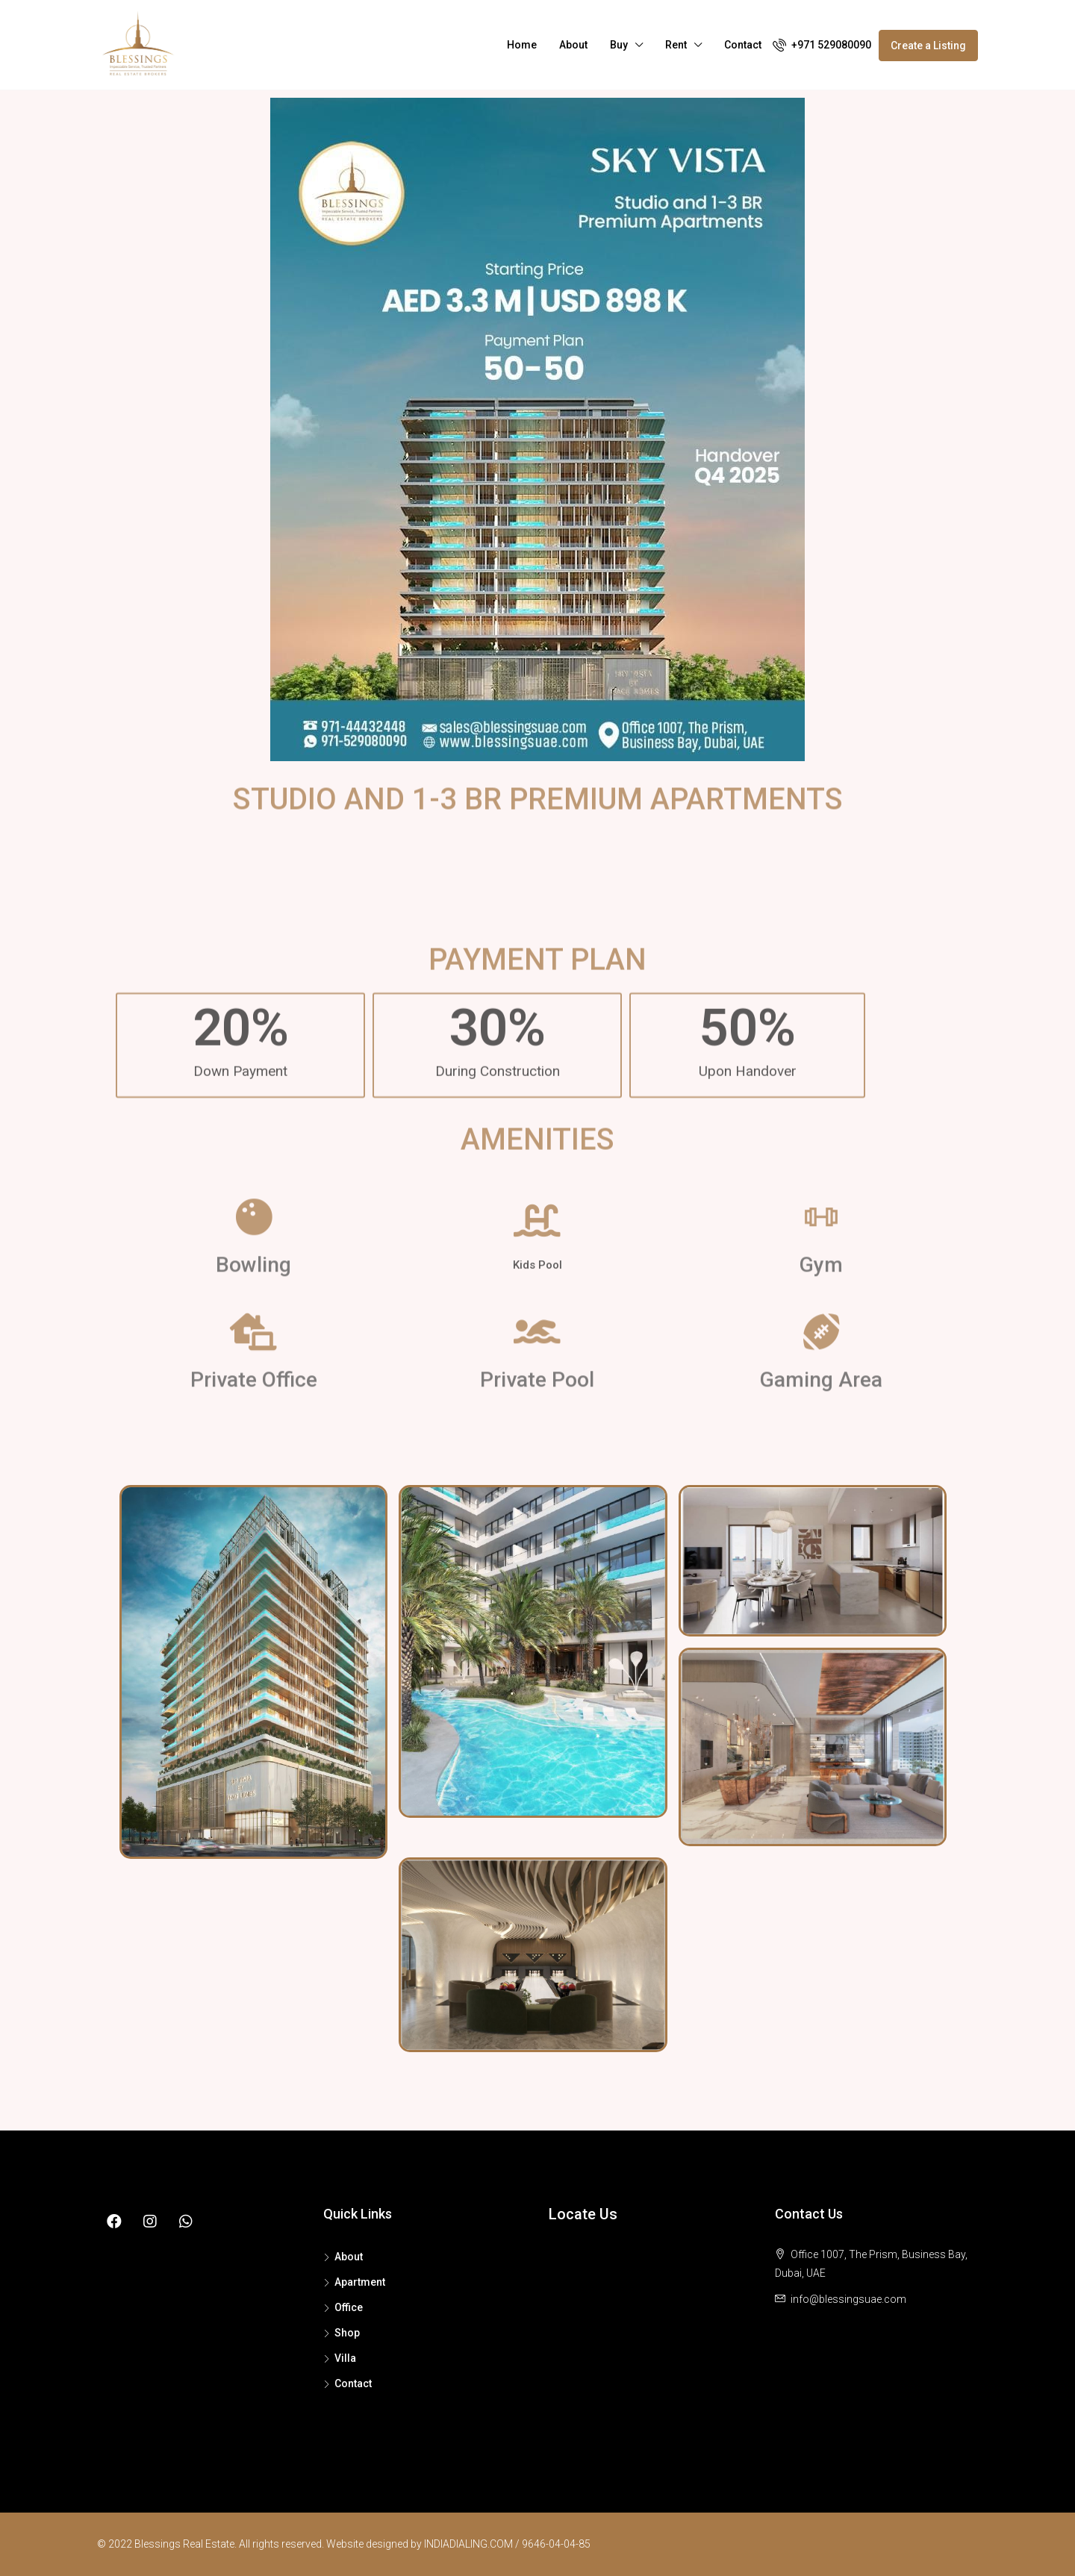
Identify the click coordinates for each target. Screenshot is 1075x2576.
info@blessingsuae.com (848, 2299)
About (573, 45)
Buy (619, 45)
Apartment (359, 2282)
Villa (345, 2358)
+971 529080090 (822, 44)
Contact (742, 45)
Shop (347, 2333)
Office (348, 2307)
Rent (676, 45)
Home (522, 45)
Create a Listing (928, 45)
